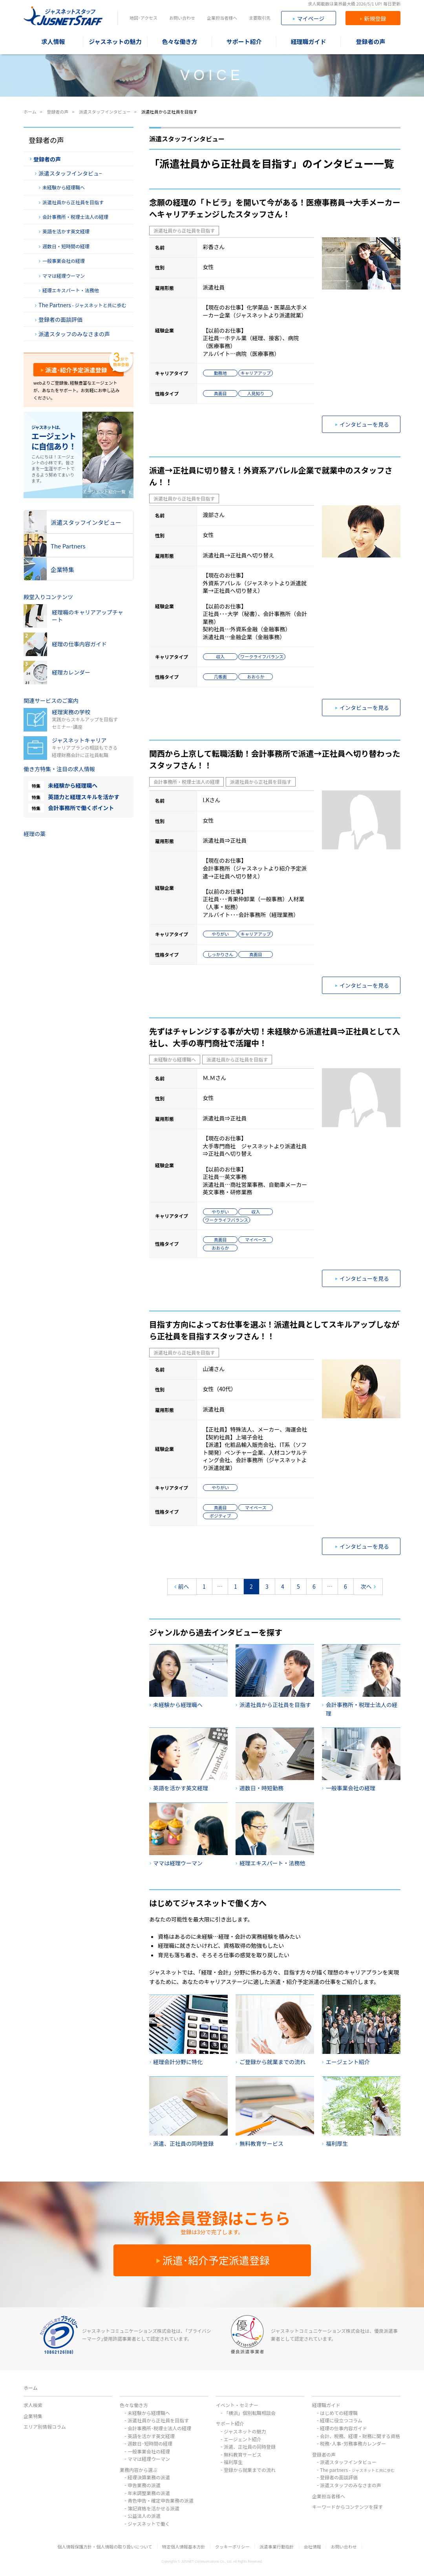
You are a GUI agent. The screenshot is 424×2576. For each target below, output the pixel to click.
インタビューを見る (362, 424)
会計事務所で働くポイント (81, 808)
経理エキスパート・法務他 (69, 290)
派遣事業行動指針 (277, 2546)
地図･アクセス (143, 18)
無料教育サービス (242, 2454)
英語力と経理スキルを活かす (83, 797)
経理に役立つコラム (341, 2420)
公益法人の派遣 (144, 2515)
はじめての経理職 (339, 2412)
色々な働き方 (134, 2405)
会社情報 (312, 2546)
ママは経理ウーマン (62, 275)
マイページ (309, 18)
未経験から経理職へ (175, 1059)
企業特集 (33, 2416)
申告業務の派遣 (144, 2485)
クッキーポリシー (232, 2546)
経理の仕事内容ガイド (343, 2428)
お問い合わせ (182, 18)
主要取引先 (259, 18)
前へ (181, 1587)
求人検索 (33, 2405)
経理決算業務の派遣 (149, 2477)
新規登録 (373, 18)
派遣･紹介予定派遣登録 (74, 370)
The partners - (357, 2469)
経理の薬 (35, 834)
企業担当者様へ (222, 18)
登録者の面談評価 (58, 319)
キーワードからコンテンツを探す (347, 2506)
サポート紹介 (230, 2423)
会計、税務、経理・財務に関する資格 (360, 2436)
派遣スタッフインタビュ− (68, 173)
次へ (368, 1587)
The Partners (80, 305)
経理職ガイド (326, 2405)
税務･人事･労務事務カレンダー (353, 2443)
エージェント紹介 (242, 2439)
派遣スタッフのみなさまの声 (72, 334)
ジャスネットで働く (149, 2523)
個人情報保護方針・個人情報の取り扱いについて (104, 2546)
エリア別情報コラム (45, 2426)
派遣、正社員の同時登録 (250, 2446)
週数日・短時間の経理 (64, 246)
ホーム (31, 2387)
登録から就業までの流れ (250, 2469)
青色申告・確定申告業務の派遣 (161, 2500)
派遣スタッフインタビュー (348, 2462)
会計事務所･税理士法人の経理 (159, 2428)
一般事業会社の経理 (62, 260)
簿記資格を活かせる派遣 (153, 2508)
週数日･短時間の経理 (150, 2443)
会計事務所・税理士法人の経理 (186, 781)
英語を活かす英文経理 (64, 231)
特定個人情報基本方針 (183, 2546)
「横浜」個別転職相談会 (250, 2412)
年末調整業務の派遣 (149, 2493)
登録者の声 (45, 159)
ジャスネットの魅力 (245, 2431)
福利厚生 (233, 2462)
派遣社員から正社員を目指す (184, 230)
